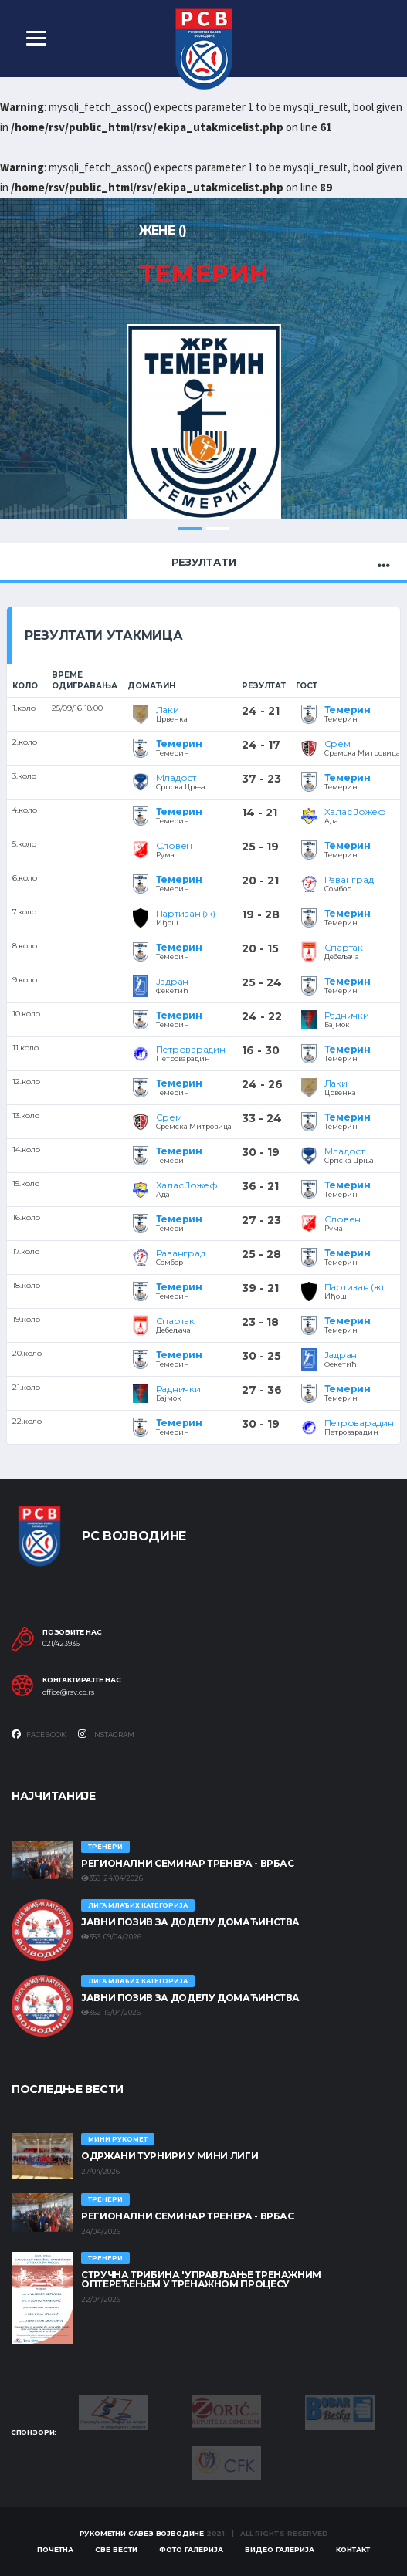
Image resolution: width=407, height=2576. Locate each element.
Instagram (106, 1734)
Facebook (39, 1734)
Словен (174, 845)
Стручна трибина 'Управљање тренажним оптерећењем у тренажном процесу (201, 2280)
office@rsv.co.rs (68, 1692)
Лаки (167, 709)
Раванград (349, 879)
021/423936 (61, 1644)
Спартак (343, 947)
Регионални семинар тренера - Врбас (187, 1863)
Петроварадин (191, 1049)
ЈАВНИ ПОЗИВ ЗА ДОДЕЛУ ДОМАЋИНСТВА (190, 1922)
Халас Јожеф (355, 811)
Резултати (203, 562)
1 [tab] (190, 528)
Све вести (116, 2549)
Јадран (172, 981)
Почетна (55, 2549)
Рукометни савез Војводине (142, 2533)
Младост (176, 777)
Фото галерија (191, 2549)
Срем (337, 743)
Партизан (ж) (185, 913)
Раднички (346, 1015)
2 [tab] (217, 528)
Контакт (353, 2549)
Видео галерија (279, 2549)
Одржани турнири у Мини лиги (169, 2156)
